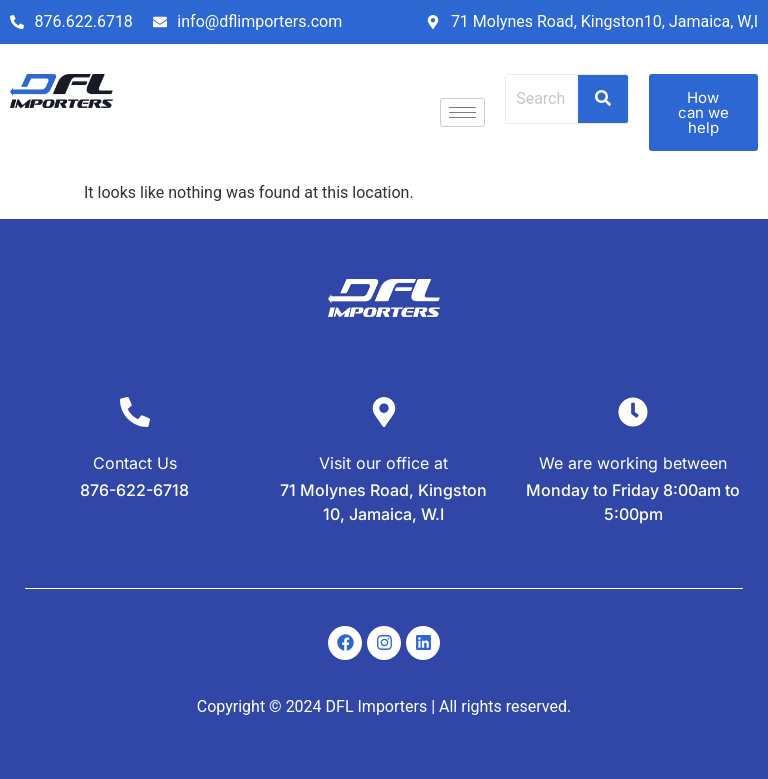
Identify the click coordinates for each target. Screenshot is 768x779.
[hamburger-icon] (462, 112)
